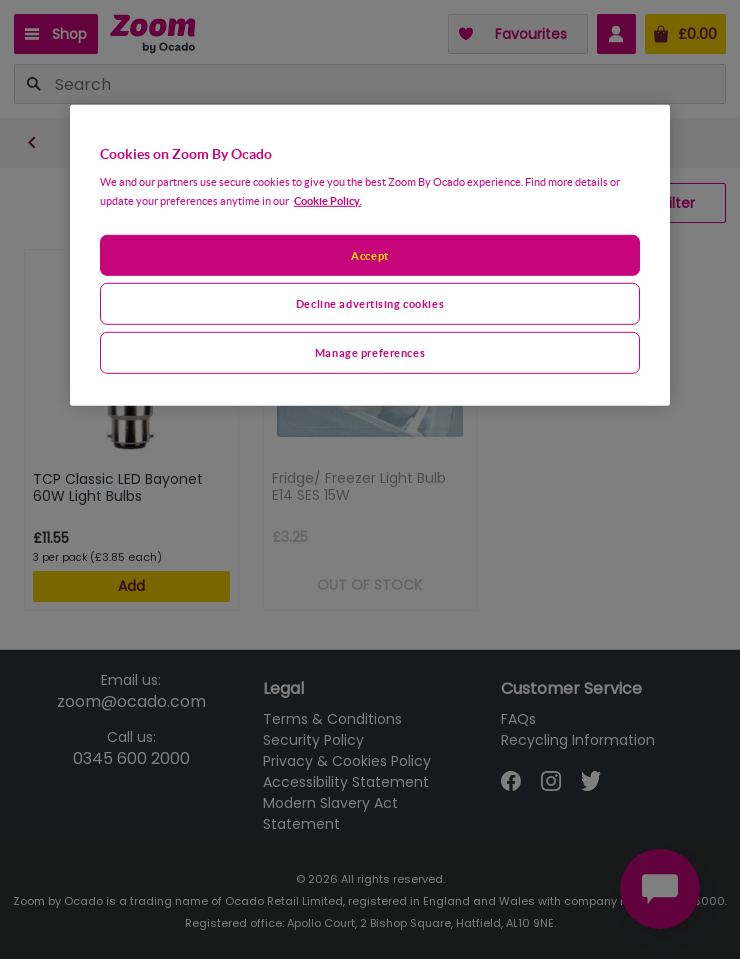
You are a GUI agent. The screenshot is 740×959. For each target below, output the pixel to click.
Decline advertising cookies (370, 303)
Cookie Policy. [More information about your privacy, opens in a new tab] (327, 199)
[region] (370, 255)
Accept (369, 254)
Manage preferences (370, 352)
